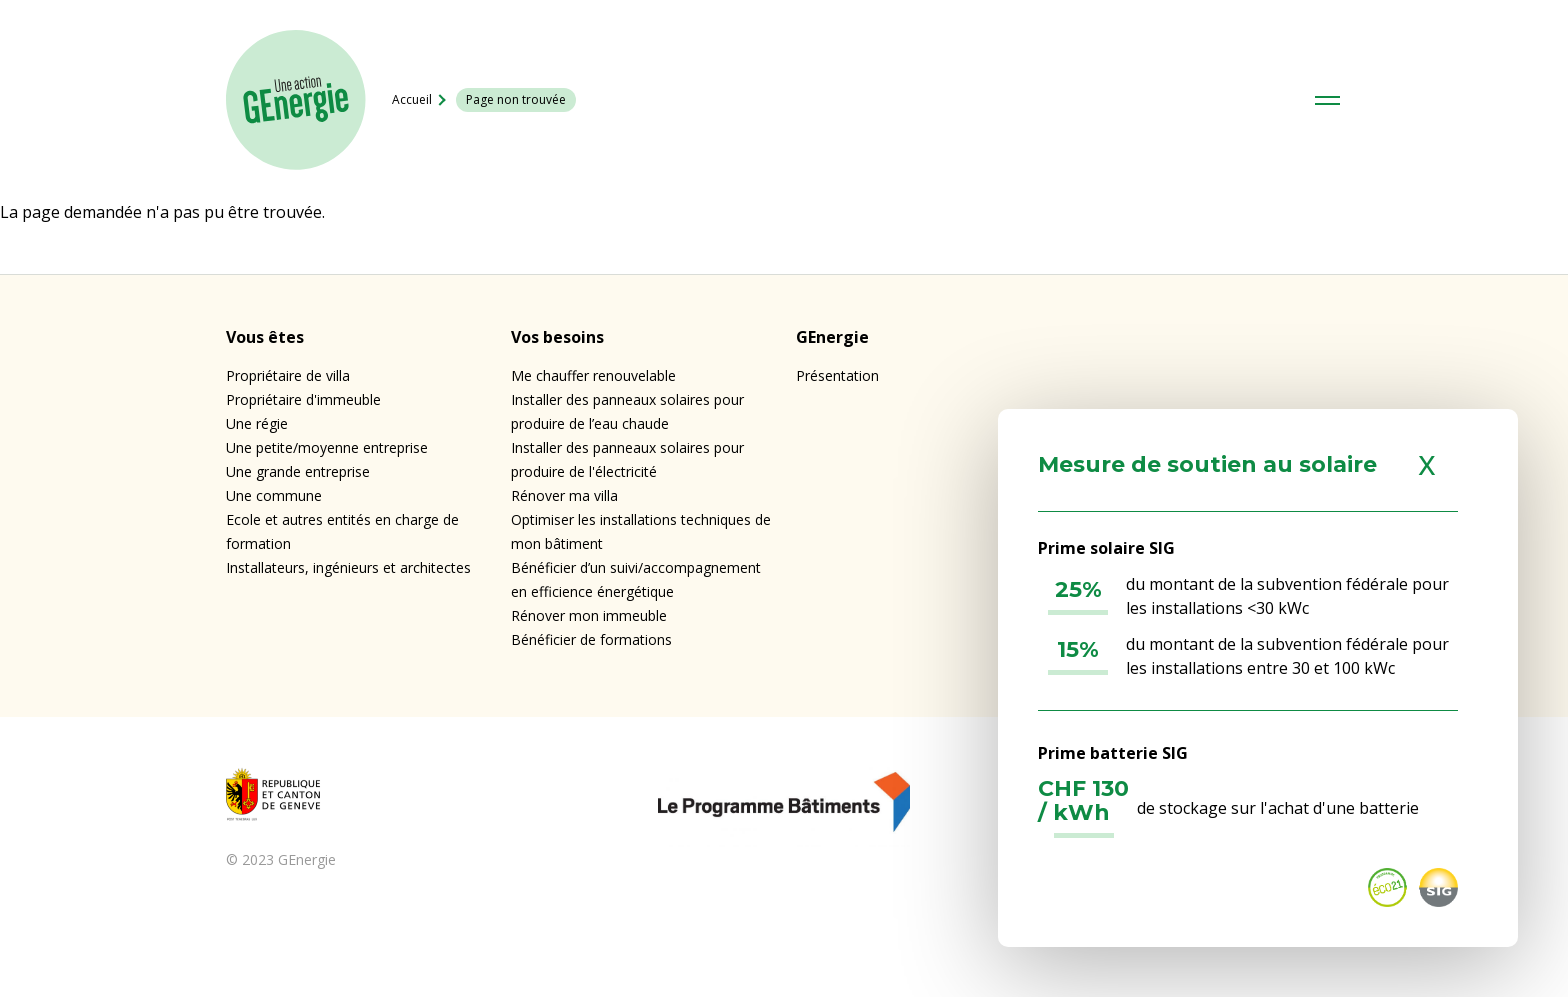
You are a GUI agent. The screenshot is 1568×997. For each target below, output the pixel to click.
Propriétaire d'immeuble (303, 399)
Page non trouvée (516, 99)
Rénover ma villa (564, 495)
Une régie (257, 423)
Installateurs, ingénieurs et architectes (348, 567)
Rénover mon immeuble (589, 615)
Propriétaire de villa (288, 375)
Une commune (274, 495)
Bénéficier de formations (591, 639)
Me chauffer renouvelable (593, 375)
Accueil (412, 99)
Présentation (837, 375)
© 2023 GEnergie (281, 859)
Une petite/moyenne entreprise (327, 447)
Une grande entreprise (298, 471)
